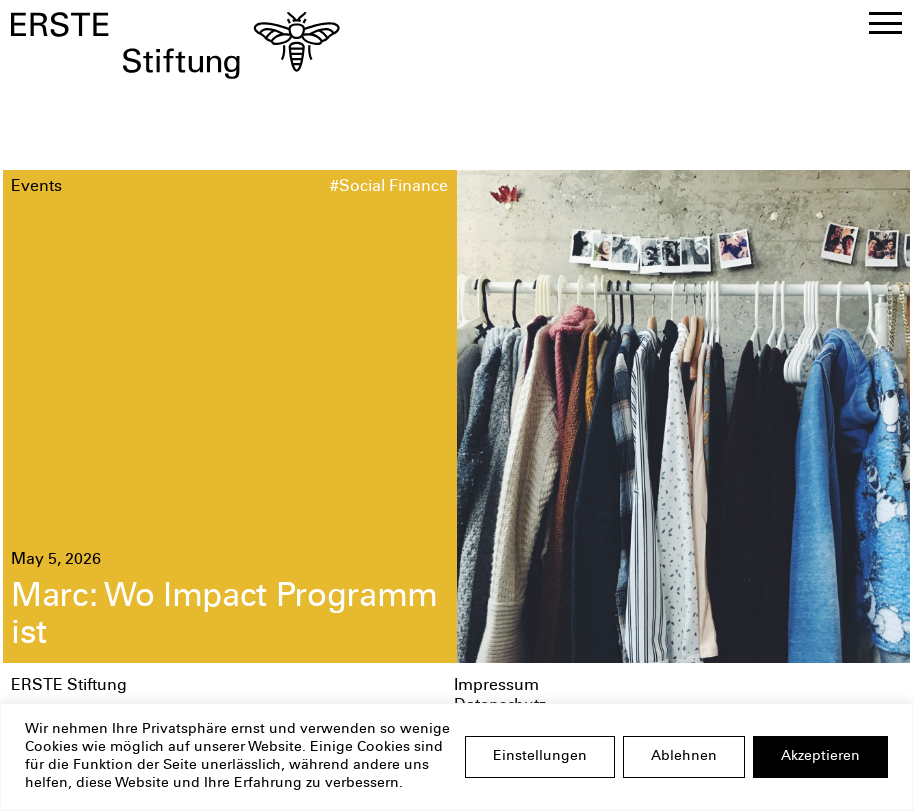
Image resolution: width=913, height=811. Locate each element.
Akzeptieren (820, 757)
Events (36, 187)
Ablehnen (684, 757)
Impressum (496, 686)
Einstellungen (540, 757)
